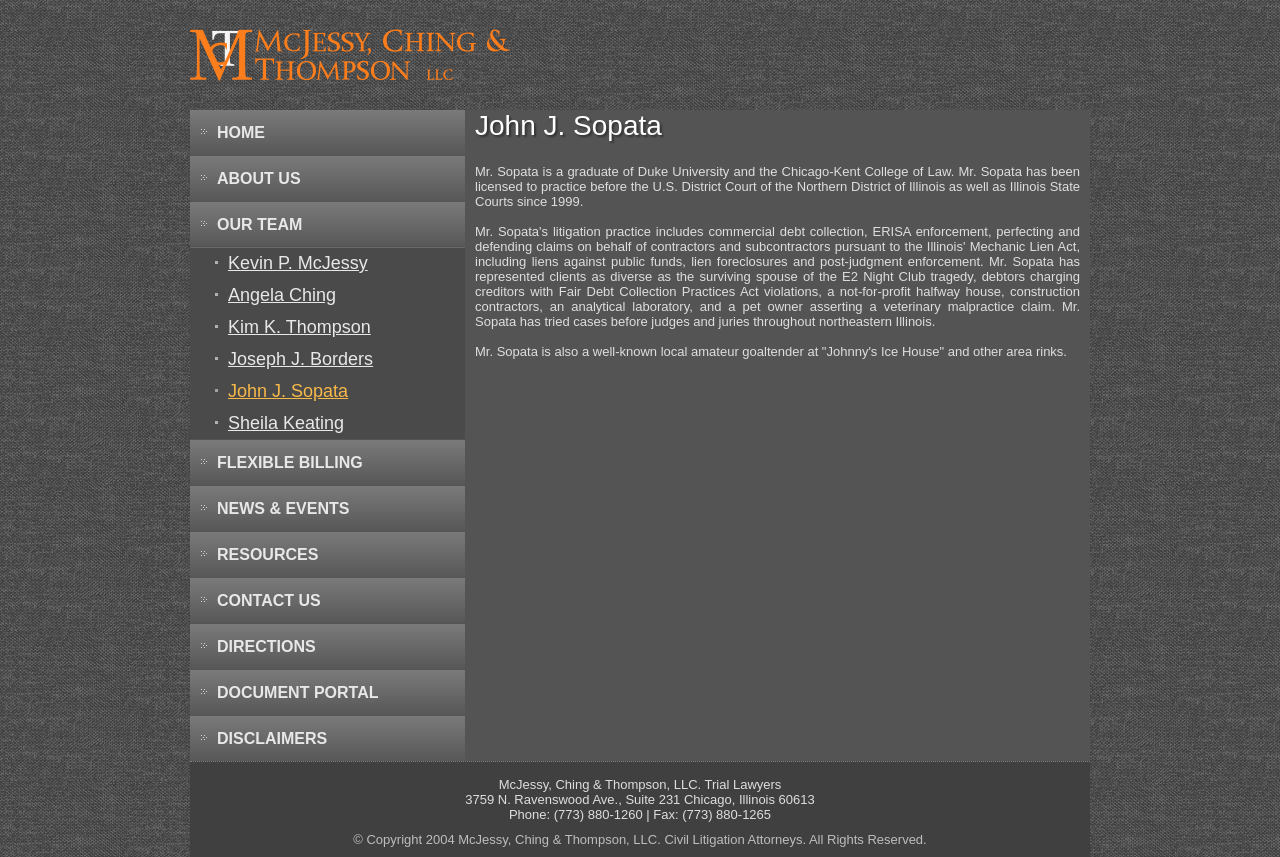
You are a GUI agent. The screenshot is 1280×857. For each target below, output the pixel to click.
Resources (267, 554)
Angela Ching (282, 295)
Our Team (259, 224)
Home (241, 132)
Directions (266, 646)
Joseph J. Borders (300, 359)
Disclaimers (272, 738)
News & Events (283, 508)
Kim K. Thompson (299, 327)
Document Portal (297, 692)
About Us (259, 178)
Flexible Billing (290, 462)
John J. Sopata (288, 391)
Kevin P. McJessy (298, 263)
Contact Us (269, 600)
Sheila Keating (286, 423)
